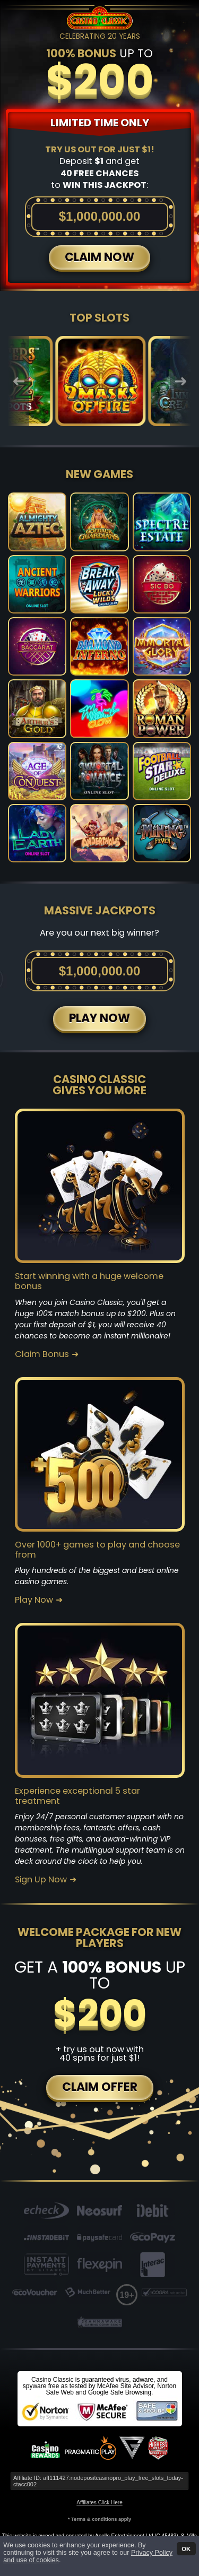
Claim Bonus (42, 1354)
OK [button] (186, 2548)
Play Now (34, 1600)
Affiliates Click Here (99, 2502)
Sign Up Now (41, 1879)
